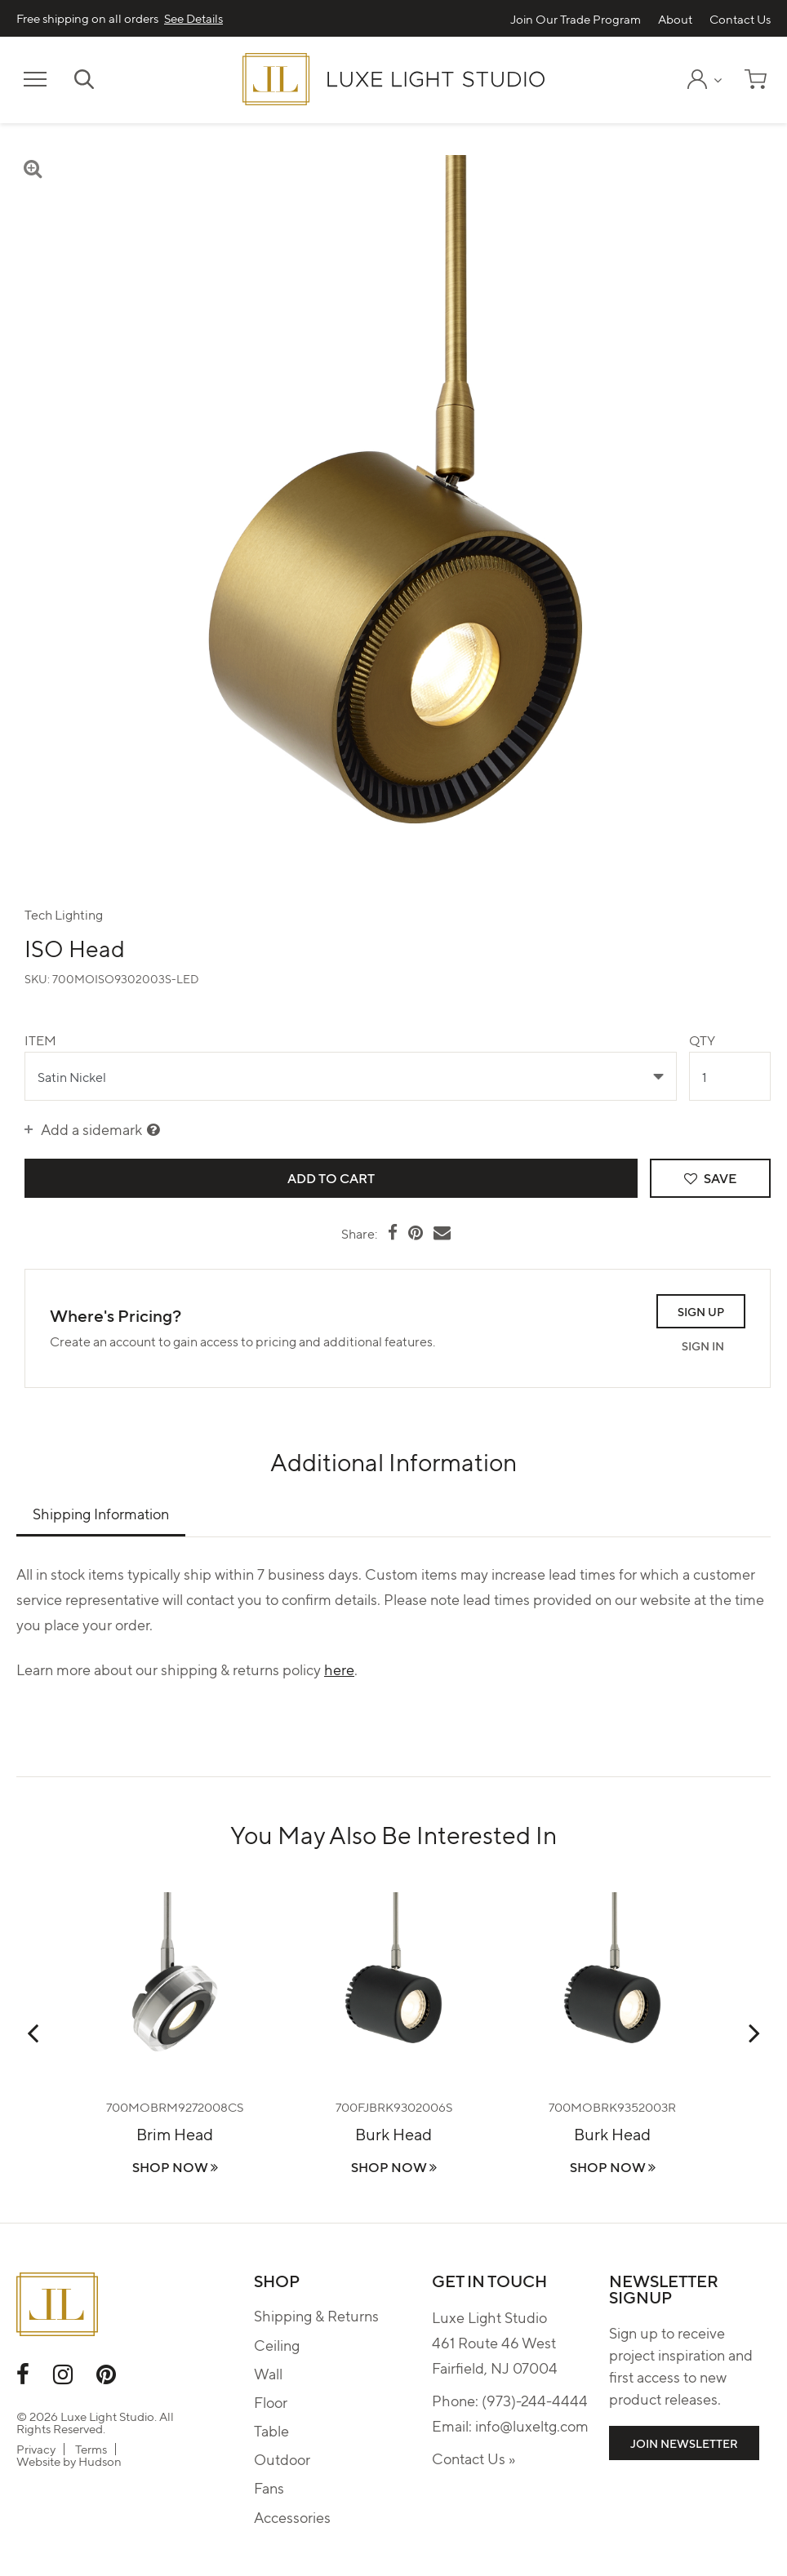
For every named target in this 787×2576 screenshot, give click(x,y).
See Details (193, 18)
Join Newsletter (684, 2443)
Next (754, 2032)
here (339, 1669)
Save (710, 1177)
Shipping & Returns (316, 2315)
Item (40, 1040)
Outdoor (282, 2459)
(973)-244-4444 (535, 2400)
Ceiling (277, 2344)
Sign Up (701, 1311)
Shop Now (175, 2166)
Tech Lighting (63, 914)
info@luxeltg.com (532, 2425)
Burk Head (393, 2133)
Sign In (703, 1345)
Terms (91, 2449)
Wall (268, 2373)
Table (271, 2430)
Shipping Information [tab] (101, 1513)
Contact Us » (473, 2458)
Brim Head (174, 2133)
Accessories (292, 2516)
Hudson (100, 2461)
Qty (702, 1040)
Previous (32, 2032)
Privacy (36, 2449)
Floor (270, 2401)
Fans (269, 2487)
